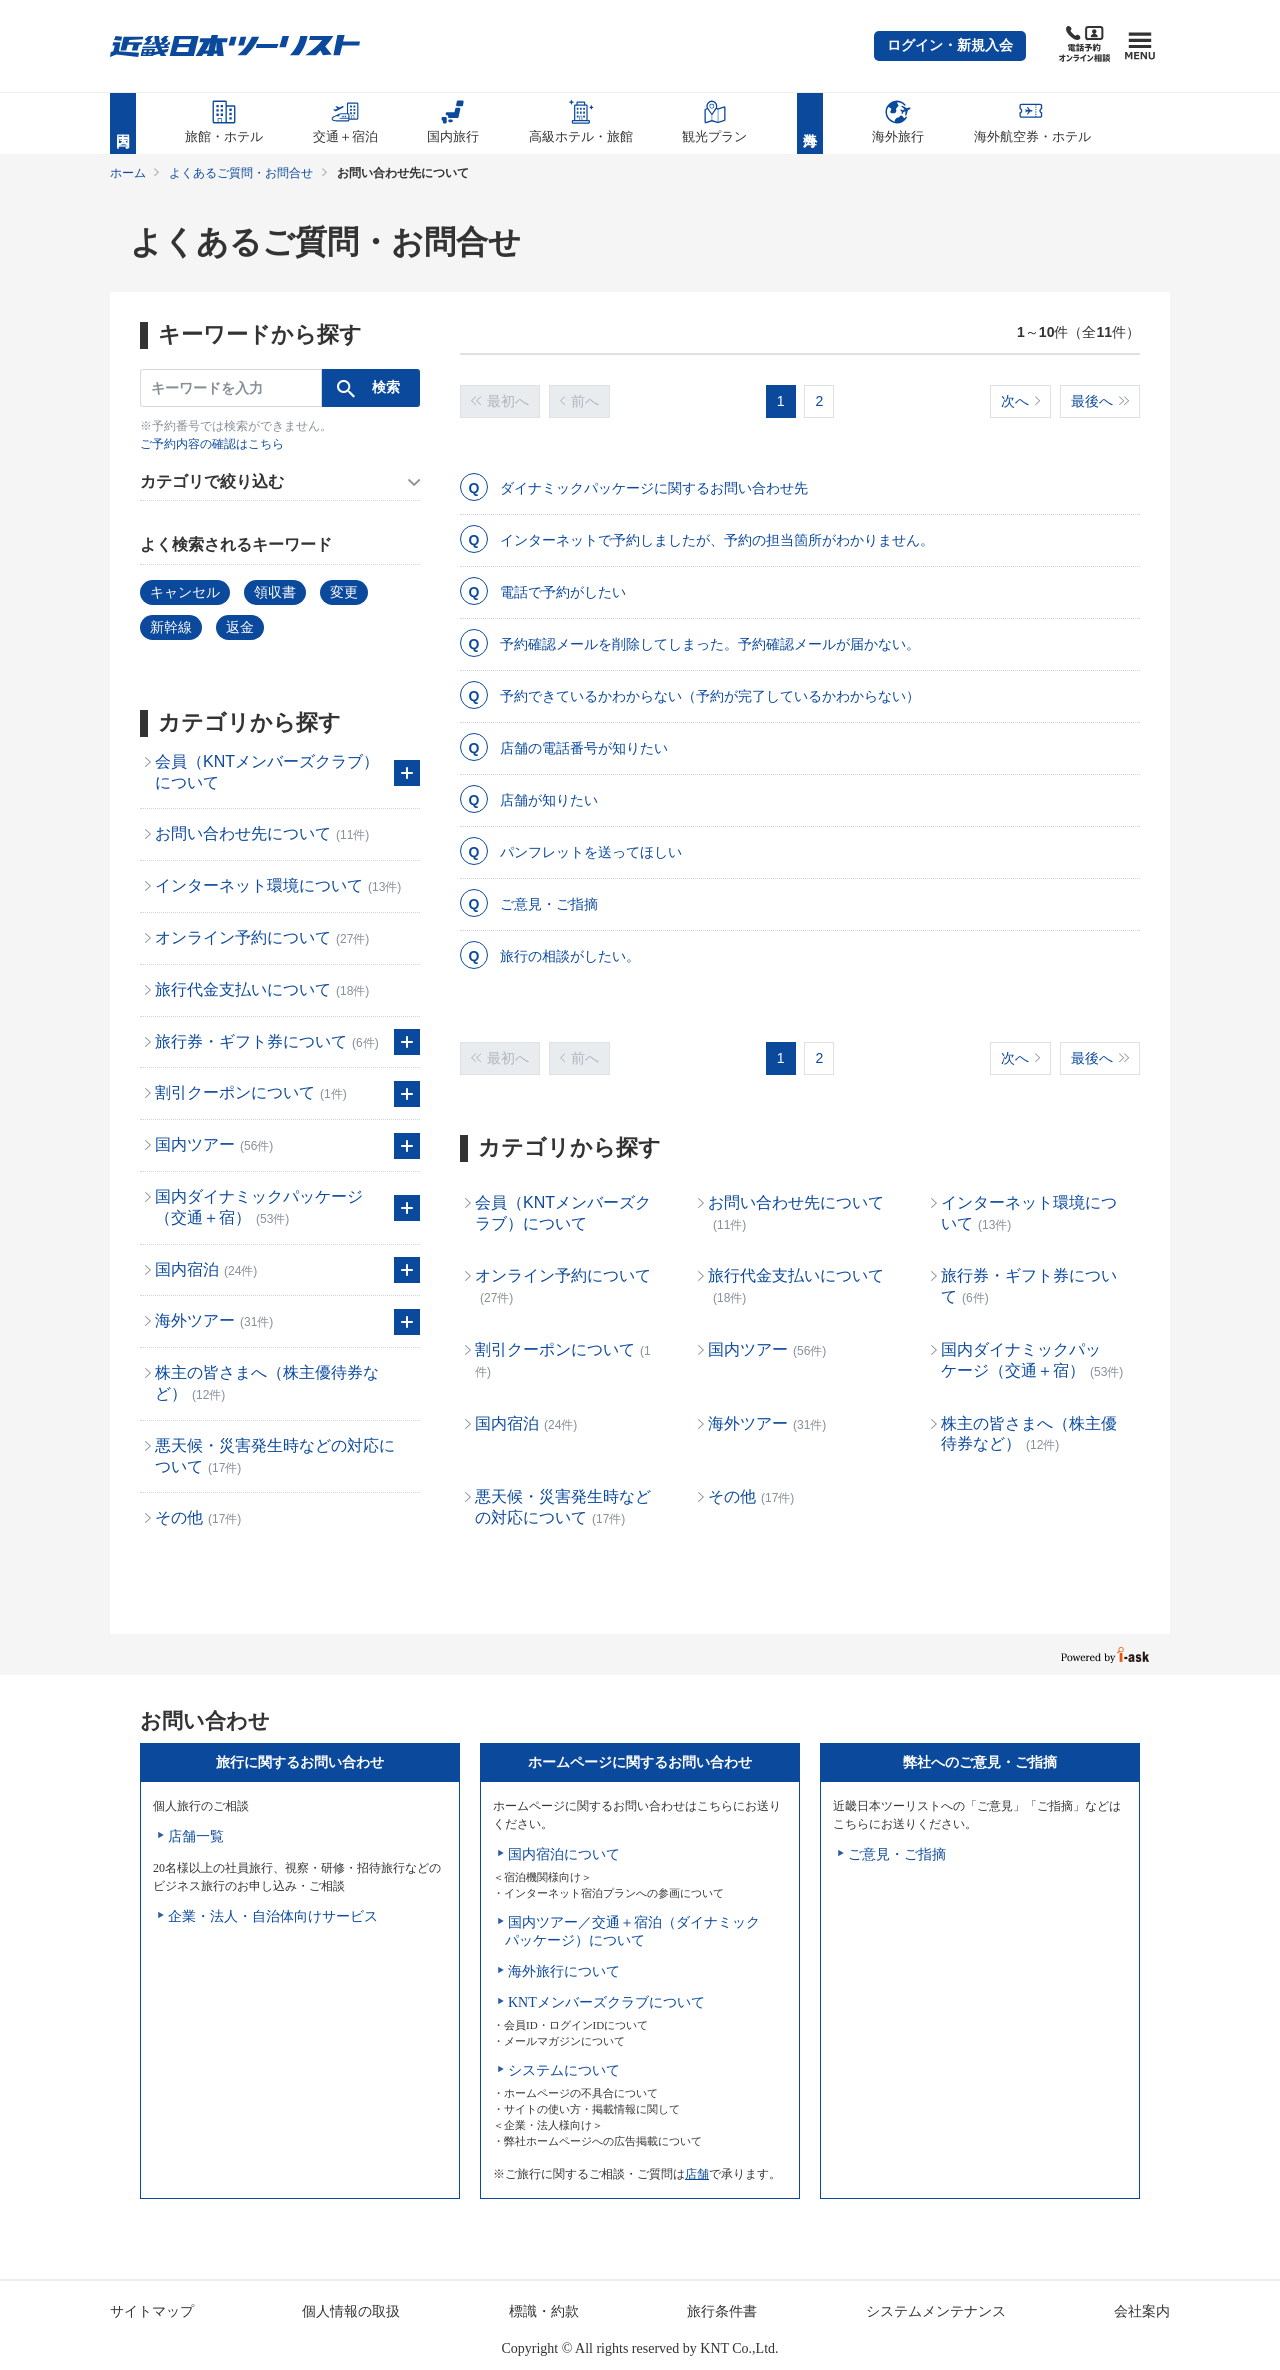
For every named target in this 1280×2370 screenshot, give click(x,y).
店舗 (697, 2174)
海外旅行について (564, 1971)
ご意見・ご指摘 (897, 1854)
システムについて (564, 2070)
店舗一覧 (196, 1836)
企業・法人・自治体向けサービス (273, 1916)
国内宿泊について (564, 1854)
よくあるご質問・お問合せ (241, 173)
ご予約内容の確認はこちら (212, 444)
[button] (950, 46)
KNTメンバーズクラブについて (606, 2002)
